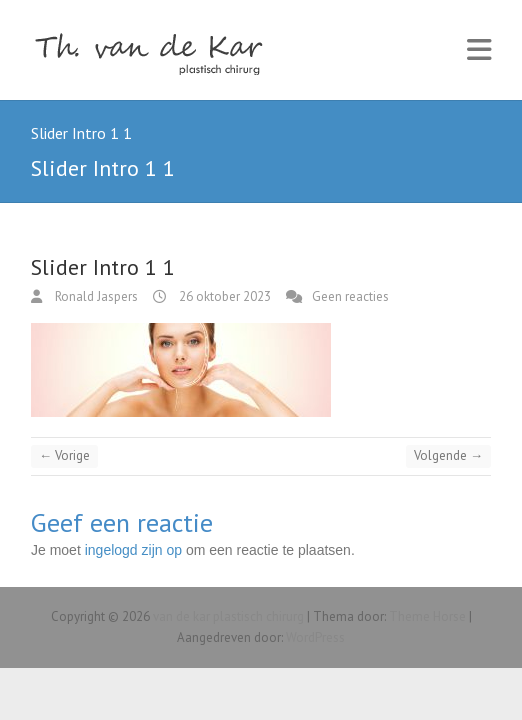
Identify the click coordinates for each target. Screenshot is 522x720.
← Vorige (64, 455)
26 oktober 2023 (223, 296)
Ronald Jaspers (95, 296)
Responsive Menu (479, 50)
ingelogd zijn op (133, 550)
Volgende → (448, 455)
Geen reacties (350, 296)
